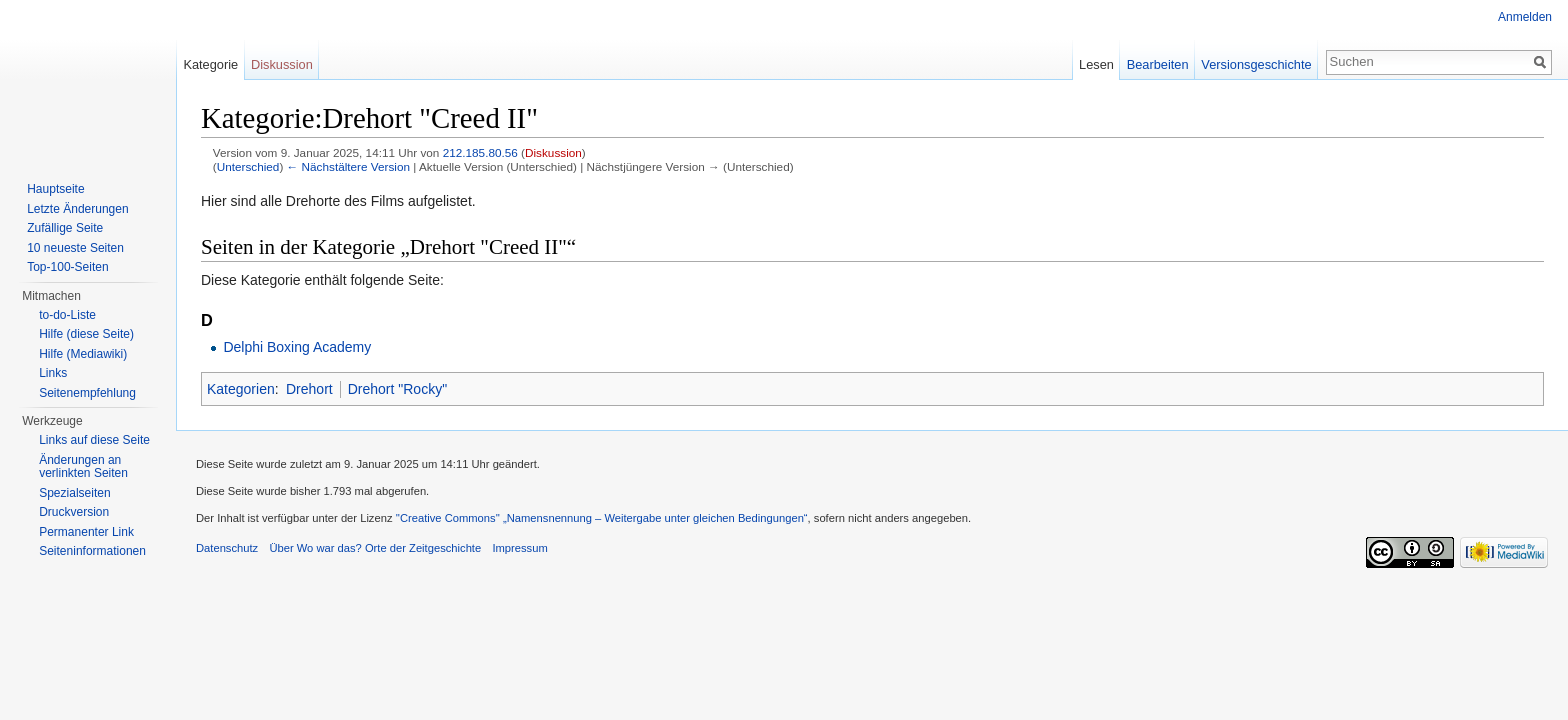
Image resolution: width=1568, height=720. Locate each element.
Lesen (1096, 64)
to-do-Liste (67, 315)
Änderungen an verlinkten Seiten (83, 467)
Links (53, 373)
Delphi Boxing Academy (297, 347)
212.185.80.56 (480, 152)
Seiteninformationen (92, 551)
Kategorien (241, 389)
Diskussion (553, 152)
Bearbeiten (1158, 64)
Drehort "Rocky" (397, 389)
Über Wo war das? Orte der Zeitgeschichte (375, 548)
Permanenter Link (86, 532)
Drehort (309, 389)
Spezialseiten (74, 493)
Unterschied (248, 166)
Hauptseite (55, 189)
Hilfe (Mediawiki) (83, 354)
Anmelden (1525, 17)
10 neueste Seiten (75, 248)
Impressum (519, 548)
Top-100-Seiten (67, 267)
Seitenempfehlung (87, 393)
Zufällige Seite (65, 228)
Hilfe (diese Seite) (86, 334)
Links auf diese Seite (94, 440)
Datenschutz (227, 548)
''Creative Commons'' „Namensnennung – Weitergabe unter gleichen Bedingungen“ (602, 518)
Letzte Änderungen (77, 209)
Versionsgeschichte (1256, 64)
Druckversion (74, 512)
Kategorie (210, 64)
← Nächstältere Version (348, 166)
